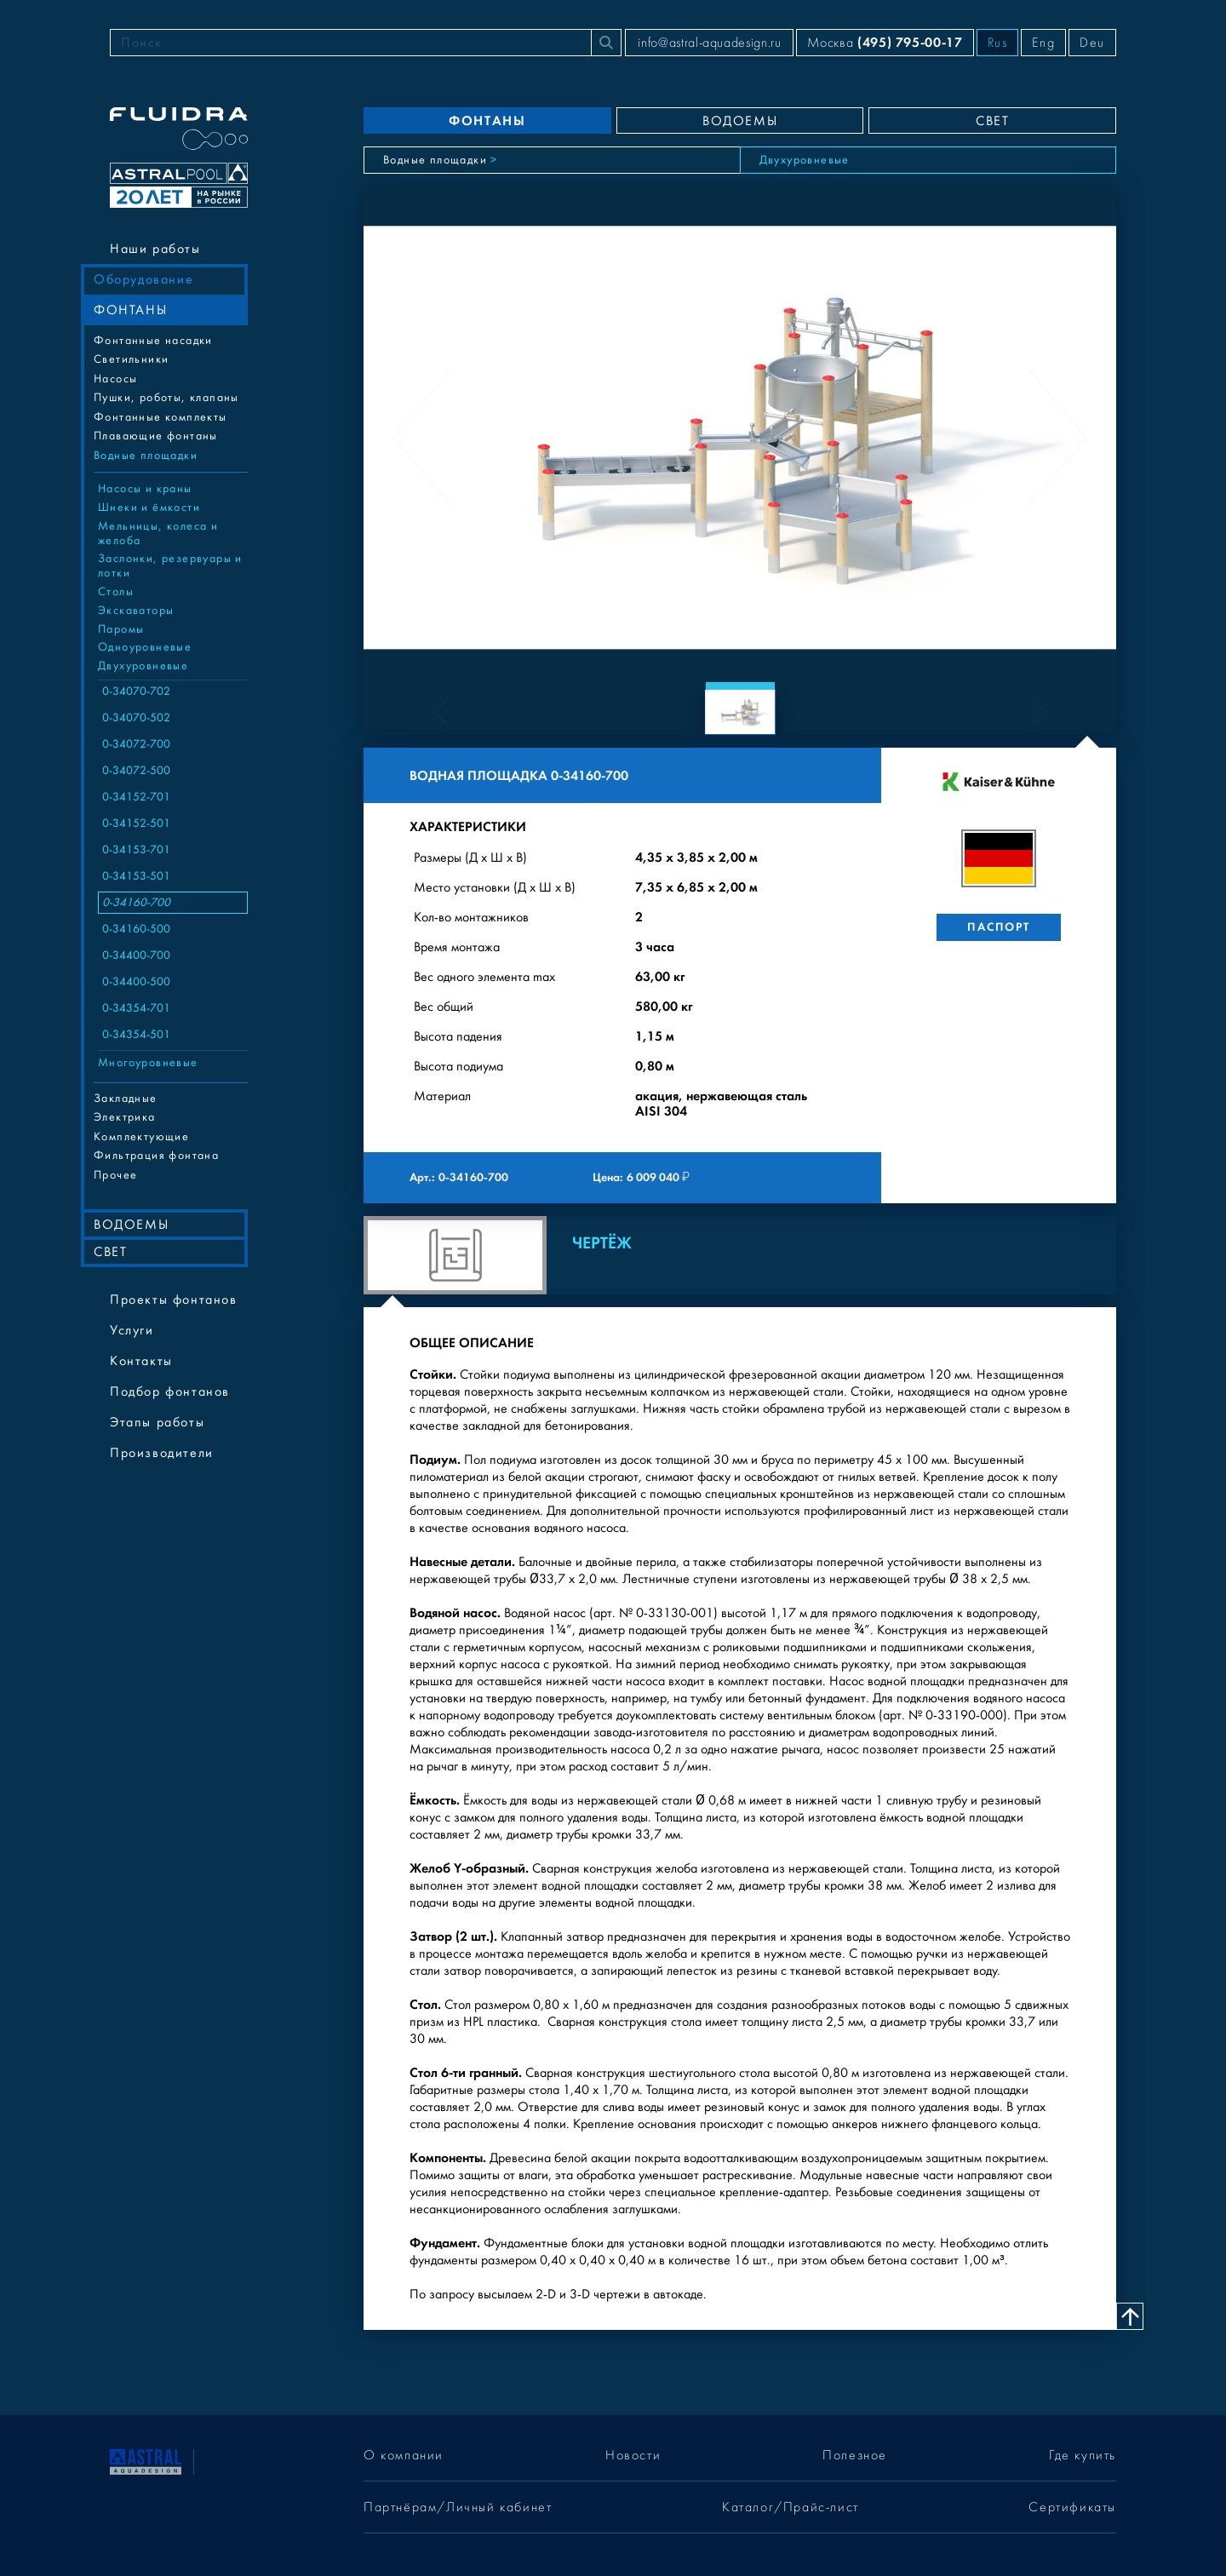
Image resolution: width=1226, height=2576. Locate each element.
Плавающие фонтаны (156, 436)
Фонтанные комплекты (160, 417)
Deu (1092, 42)
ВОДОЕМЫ (131, 1224)
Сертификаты (1072, 2507)
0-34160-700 (136, 902)
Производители (162, 1452)
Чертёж (602, 1243)
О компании (404, 2455)
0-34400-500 (136, 982)
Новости (633, 2455)
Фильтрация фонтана (156, 1155)
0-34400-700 (136, 955)
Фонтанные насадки (153, 340)
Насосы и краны (145, 489)
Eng (1043, 42)
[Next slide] (1057, 438)
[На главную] (145, 2460)
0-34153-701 (136, 850)
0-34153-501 (136, 876)
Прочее (115, 1175)
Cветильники (131, 359)
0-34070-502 (136, 718)
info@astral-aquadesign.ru (709, 42)
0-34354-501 (136, 1034)
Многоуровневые (148, 1063)
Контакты (141, 1360)
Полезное (854, 2455)
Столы (116, 592)
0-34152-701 (136, 797)
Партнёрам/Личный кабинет (458, 2507)
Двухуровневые (143, 666)
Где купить (1082, 2455)
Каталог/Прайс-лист (790, 2507)
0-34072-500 (136, 770)
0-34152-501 (136, 823)
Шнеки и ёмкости (149, 507)
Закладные (126, 1098)
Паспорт (998, 927)
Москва (884, 42)
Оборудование (143, 279)
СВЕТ (110, 1251)
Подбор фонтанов (170, 1391)
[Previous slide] (422, 438)
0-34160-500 (136, 929)
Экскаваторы (136, 610)
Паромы (121, 629)
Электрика (125, 1117)
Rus (998, 42)
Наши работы (155, 248)
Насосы (115, 379)
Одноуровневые (145, 647)
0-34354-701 (136, 1008)
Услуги (132, 1330)
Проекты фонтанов (174, 1299)
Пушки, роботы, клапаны (166, 397)
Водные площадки (146, 455)
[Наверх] (1129, 2316)
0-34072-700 (136, 744)
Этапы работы (157, 1422)
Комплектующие (141, 1137)
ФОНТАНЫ (130, 310)
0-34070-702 (136, 691)
